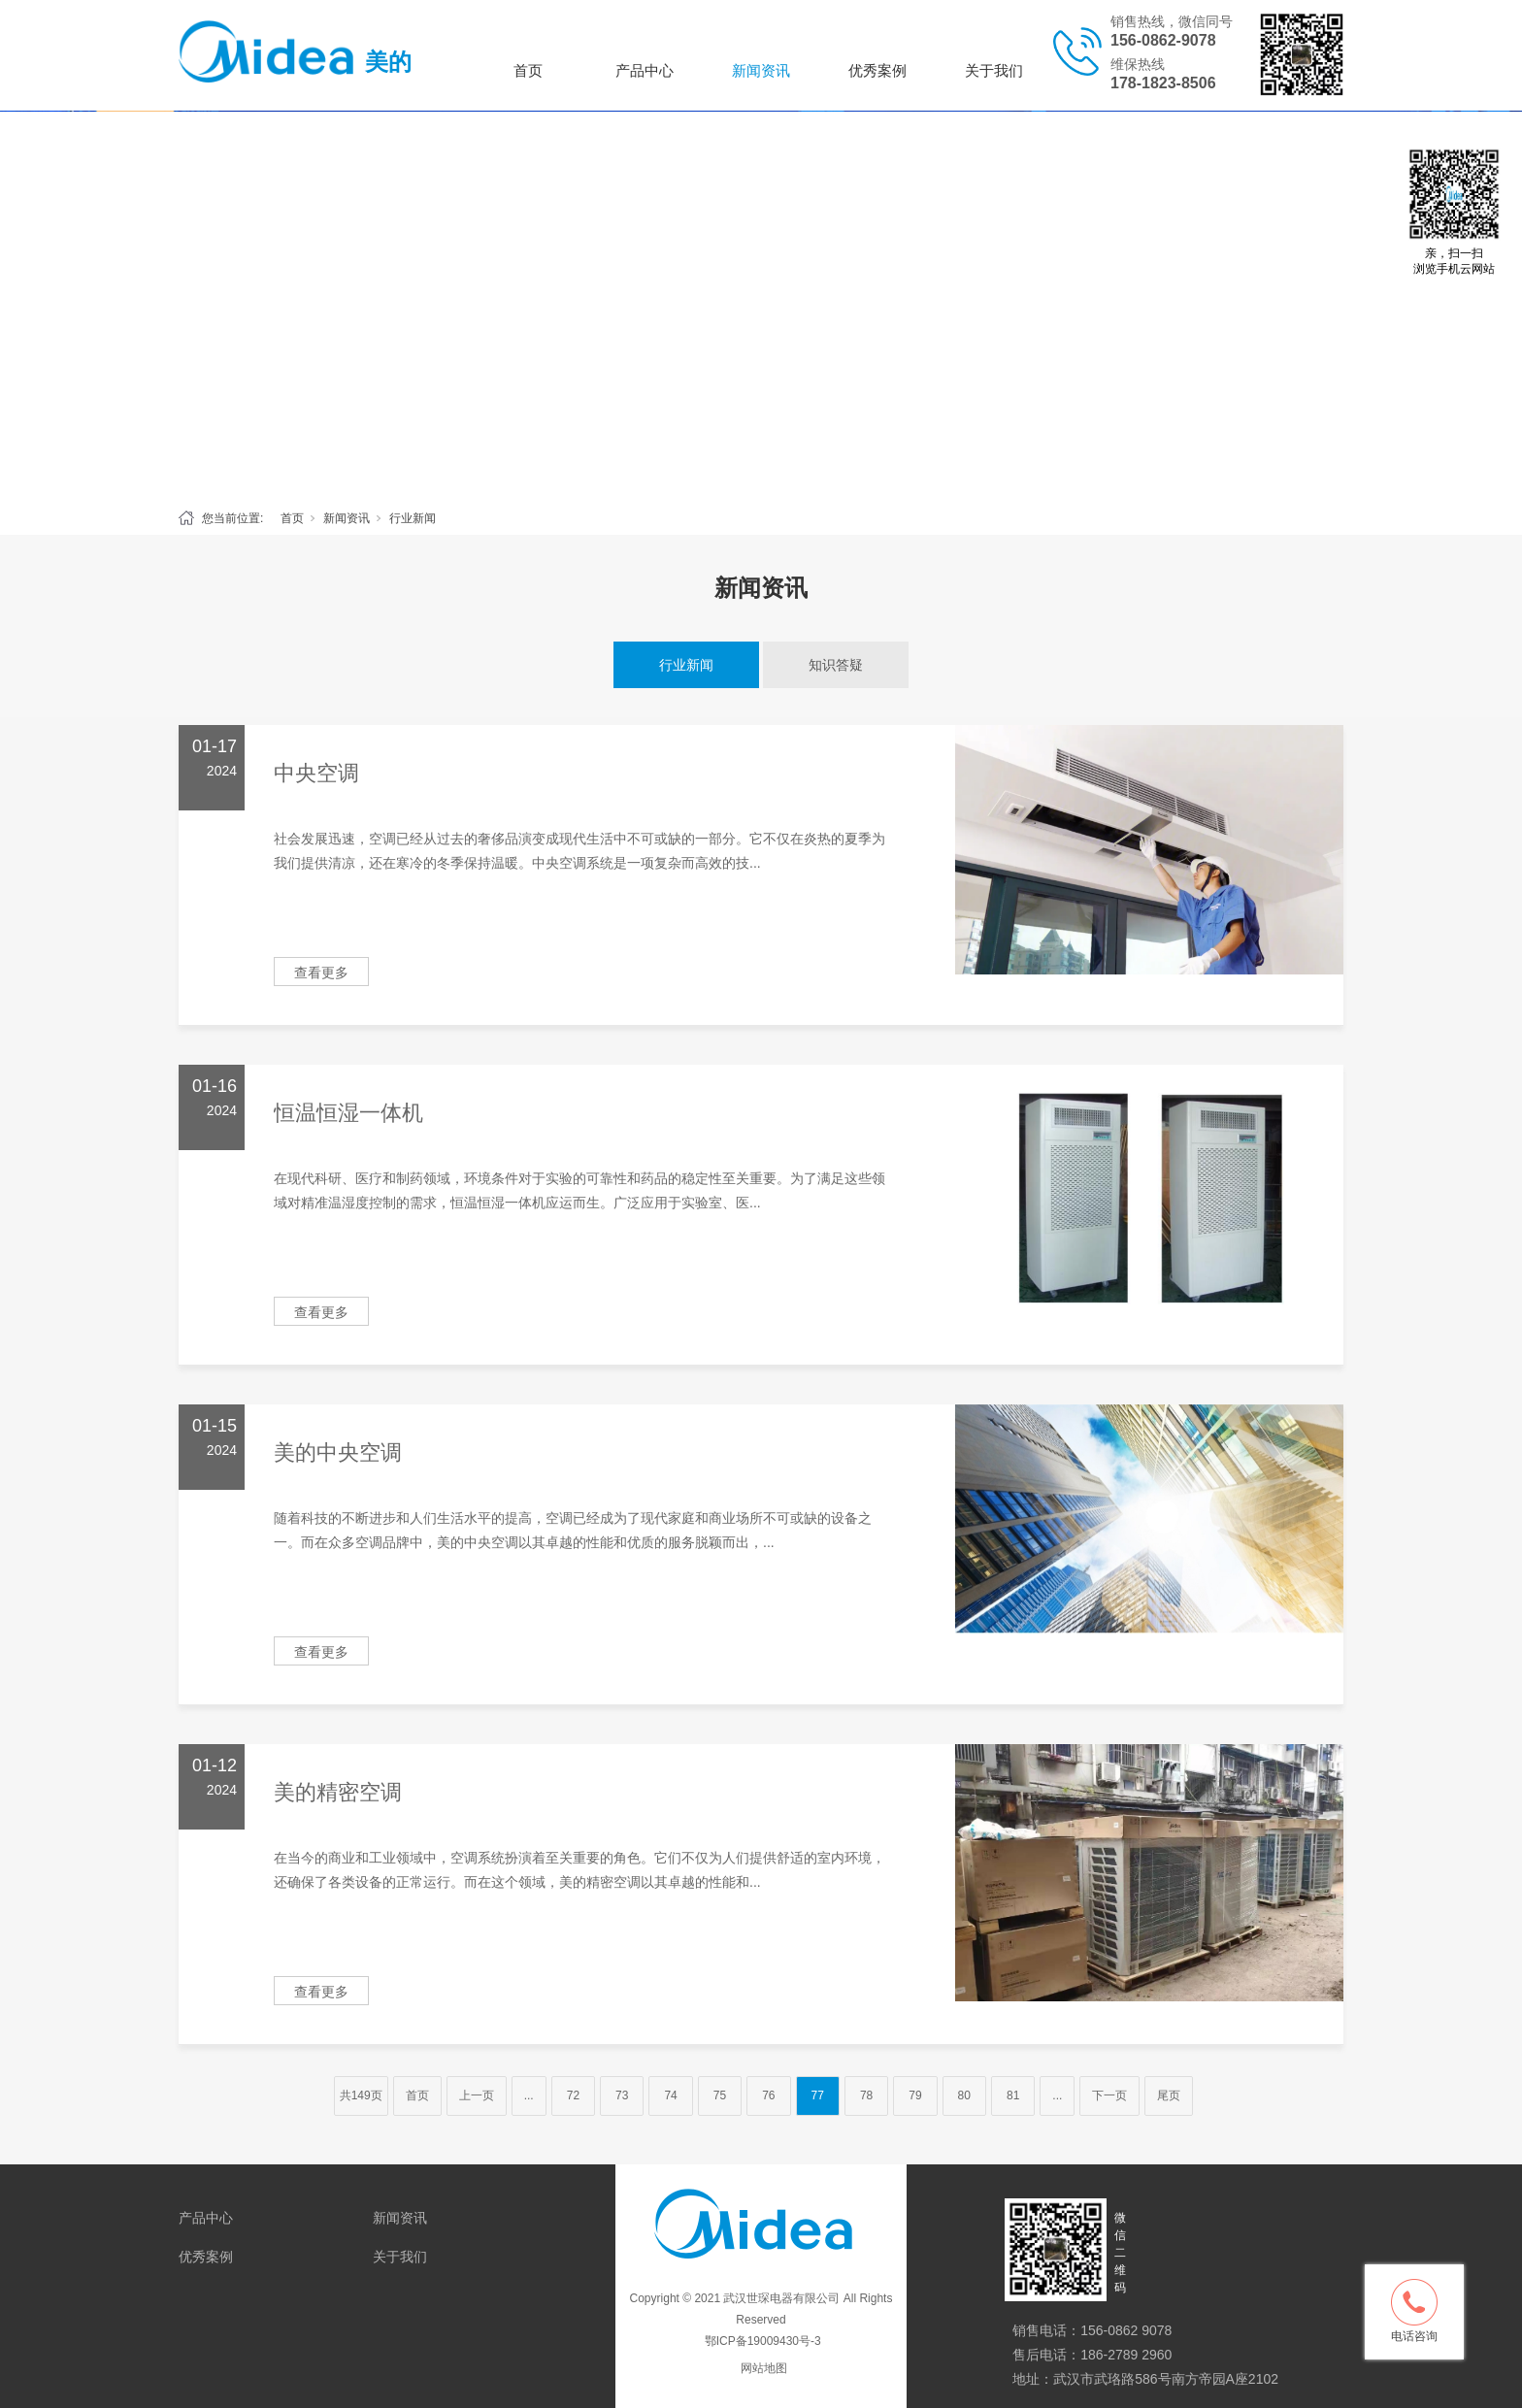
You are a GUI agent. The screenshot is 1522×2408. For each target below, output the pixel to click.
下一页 (1109, 2095)
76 (768, 2095)
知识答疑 (836, 665)
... (529, 2095)
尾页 (1168, 2095)
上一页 (476, 2095)
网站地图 (764, 2368)
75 (719, 2095)
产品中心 (644, 70)
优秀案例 (877, 70)
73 (621, 2095)
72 (573, 2095)
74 (670, 2095)
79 (915, 2095)
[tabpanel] (761, 305)
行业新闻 (412, 518)
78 (866, 2095)
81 (1013, 2095)
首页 (528, 70)
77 (817, 2095)
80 (964, 2095)
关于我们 (994, 70)
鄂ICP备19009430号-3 (760, 2341)
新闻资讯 (761, 70)
